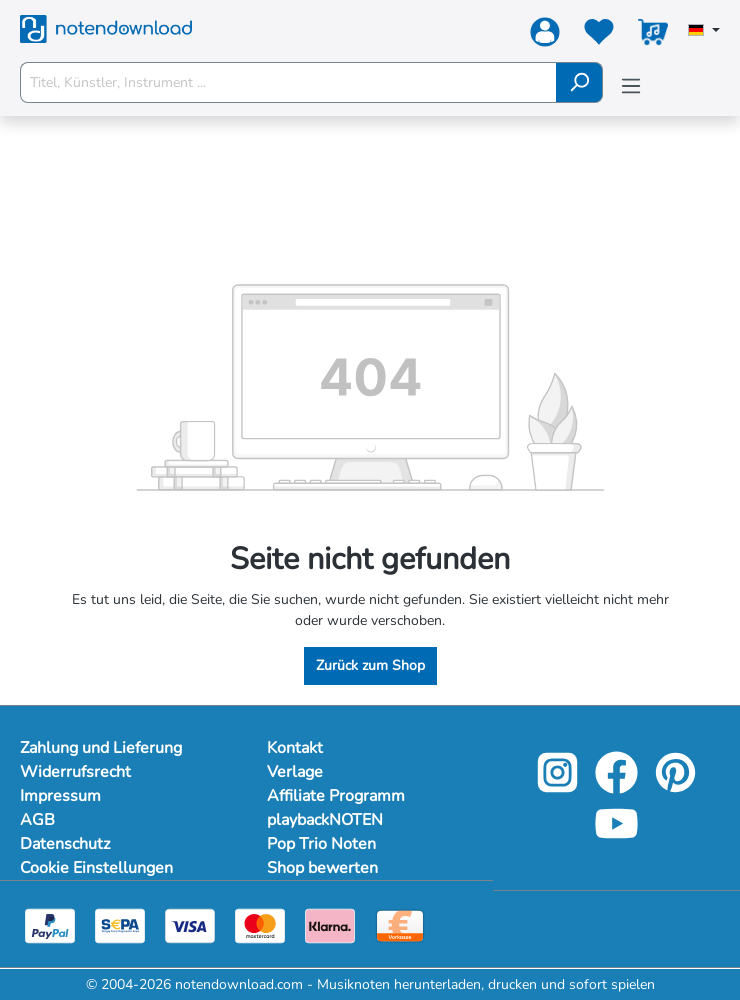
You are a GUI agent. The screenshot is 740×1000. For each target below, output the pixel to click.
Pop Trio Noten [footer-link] (321, 844)
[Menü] (631, 86)
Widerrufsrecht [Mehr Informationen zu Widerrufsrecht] (75, 772)
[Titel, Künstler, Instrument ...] (288, 82)
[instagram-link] (559, 786)
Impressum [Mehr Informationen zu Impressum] (60, 796)
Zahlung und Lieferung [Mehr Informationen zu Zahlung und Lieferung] (101, 748)
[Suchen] (579, 82)
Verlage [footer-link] (295, 772)
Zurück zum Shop (370, 665)
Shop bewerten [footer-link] (322, 868)
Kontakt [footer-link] (295, 748)
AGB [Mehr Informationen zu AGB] (37, 820)
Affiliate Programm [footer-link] (336, 796)
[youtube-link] (616, 837)
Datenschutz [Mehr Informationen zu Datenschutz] (65, 844)
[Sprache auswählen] (704, 32)
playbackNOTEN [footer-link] (325, 820)
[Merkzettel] (599, 36)
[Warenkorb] (653, 36)
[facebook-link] (618, 786)
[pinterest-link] (675, 786)
